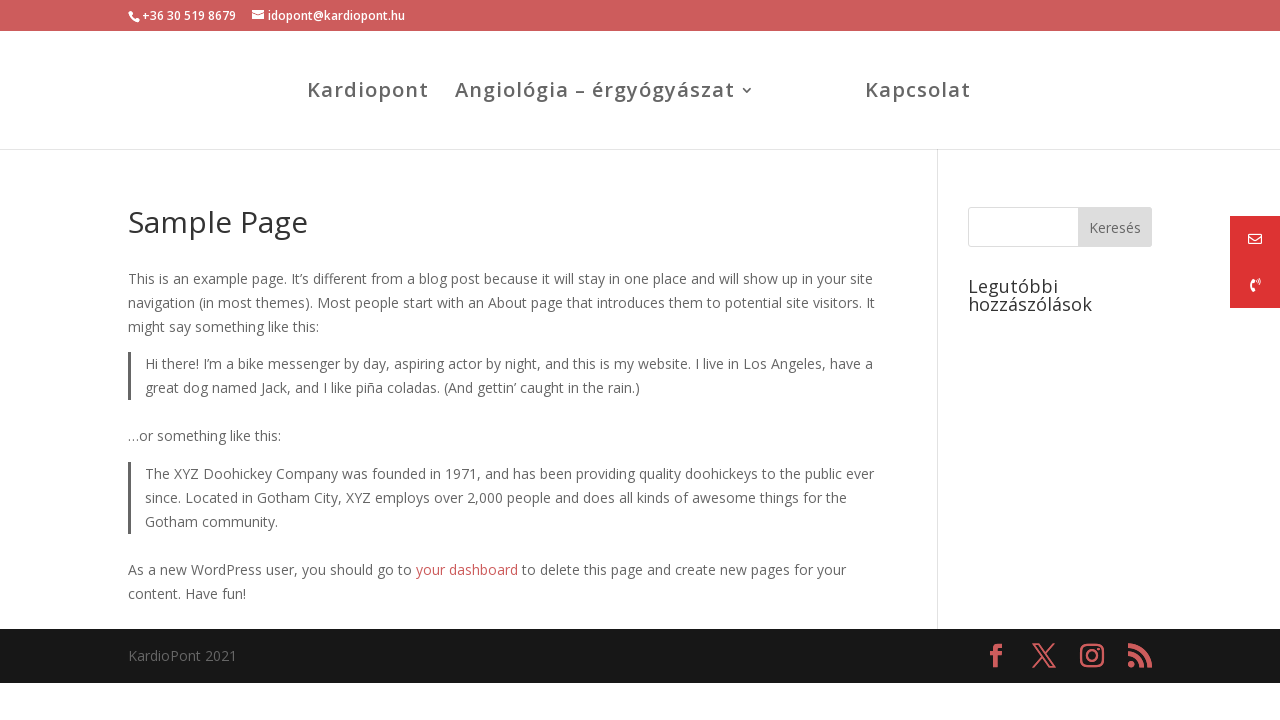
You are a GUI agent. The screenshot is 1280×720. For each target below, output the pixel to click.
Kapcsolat (918, 93)
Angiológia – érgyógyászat (595, 93)
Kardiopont (368, 93)
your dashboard (467, 569)
